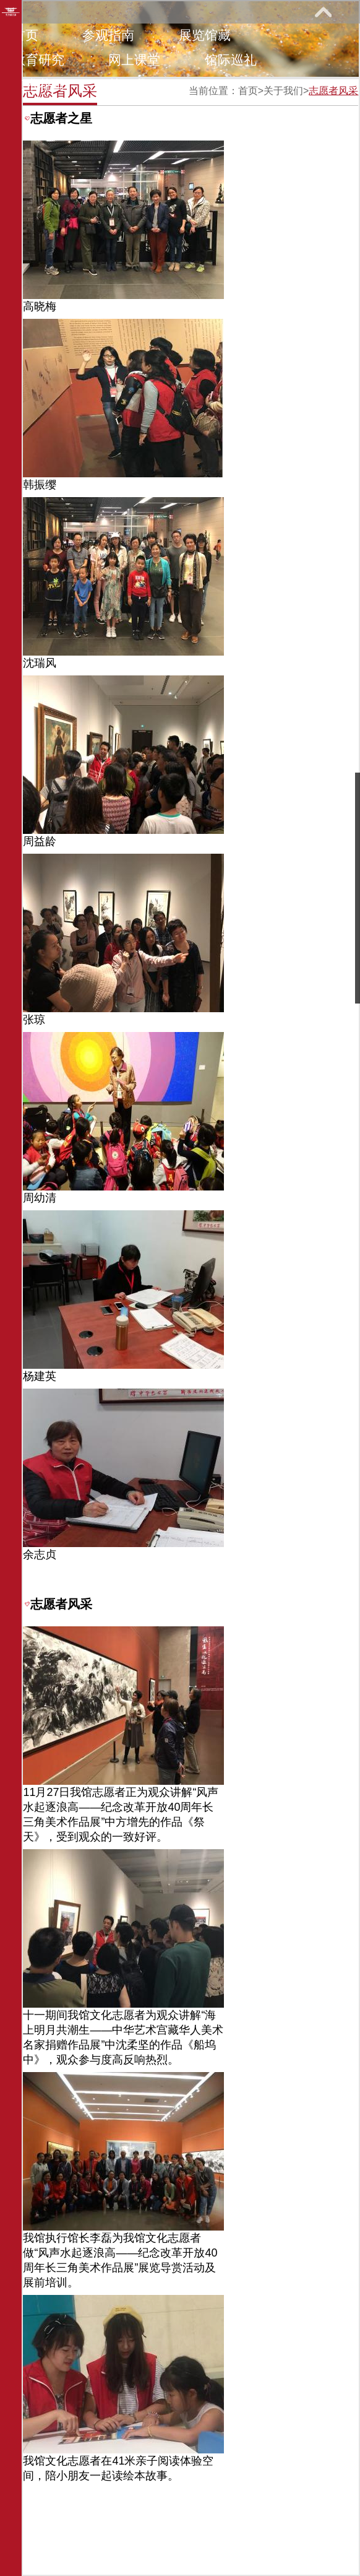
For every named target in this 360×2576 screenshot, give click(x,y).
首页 (25, 35)
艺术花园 (38, 84)
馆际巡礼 (231, 60)
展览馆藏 (205, 35)
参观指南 (108, 35)
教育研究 (38, 60)
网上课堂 (134, 60)
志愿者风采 (333, 90)
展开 (323, 12)
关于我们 (134, 84)
